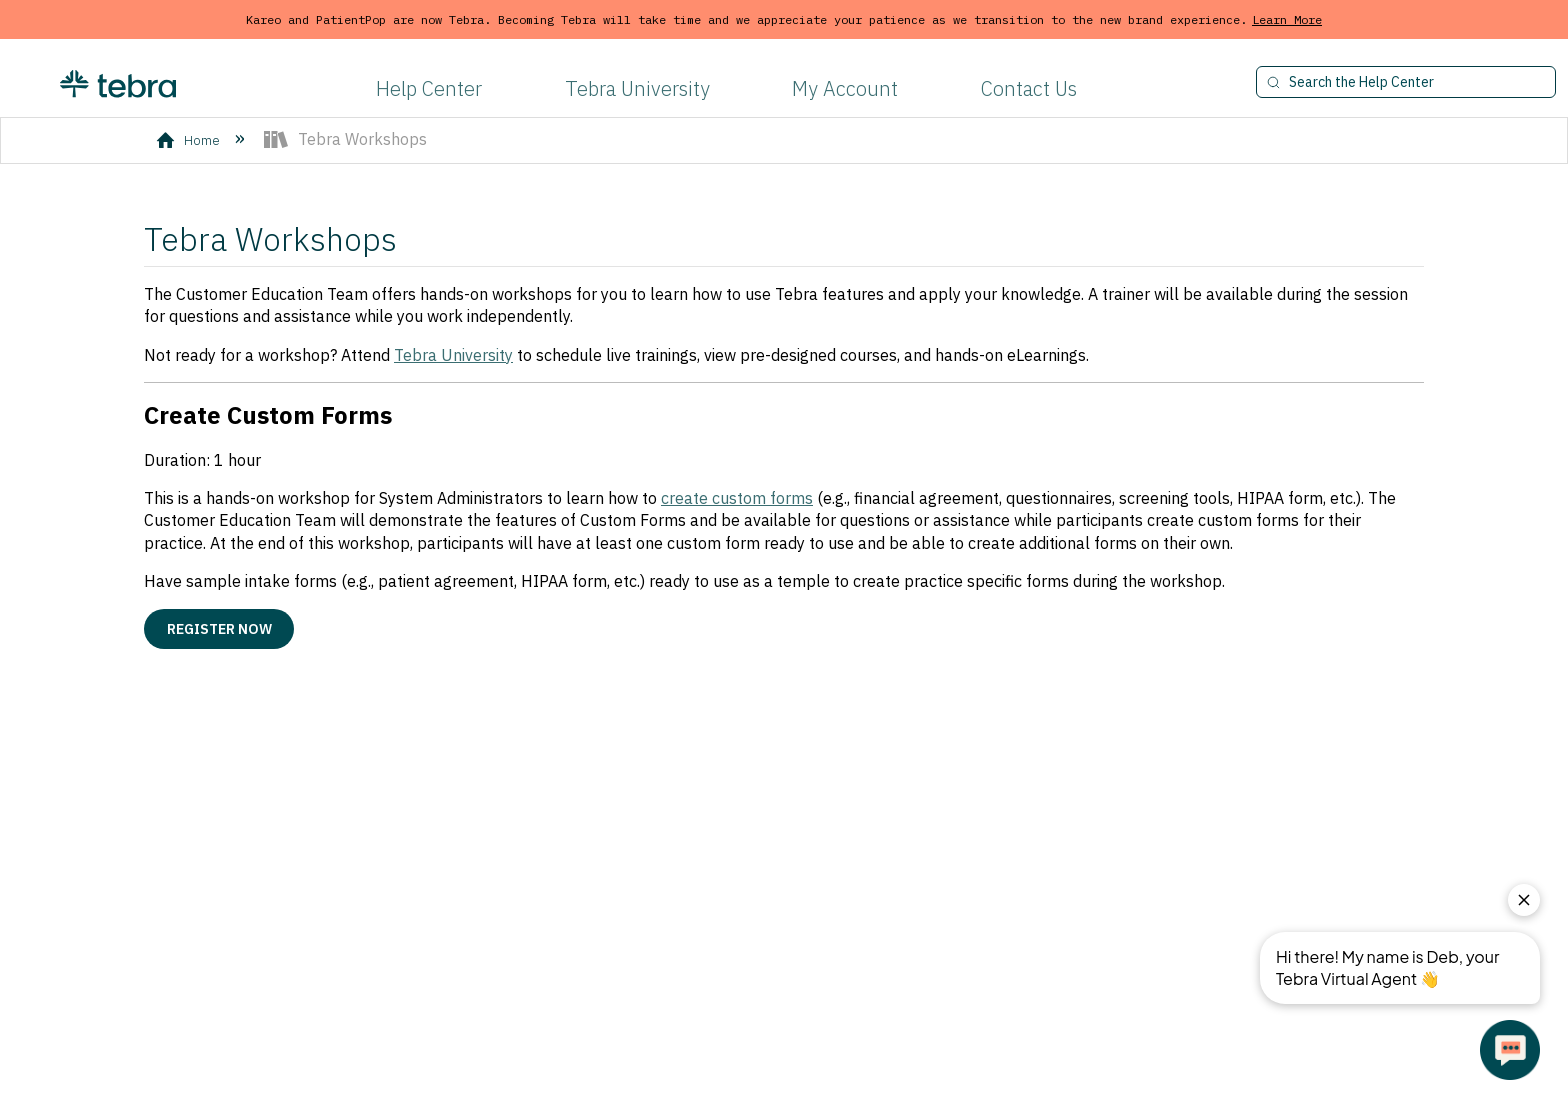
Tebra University (637, 88)
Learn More (1287, 19)
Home (189, 140)
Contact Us (1029, 88)
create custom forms (737, 498)
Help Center (429, 88)
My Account (845, 88)
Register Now (219, 629)
